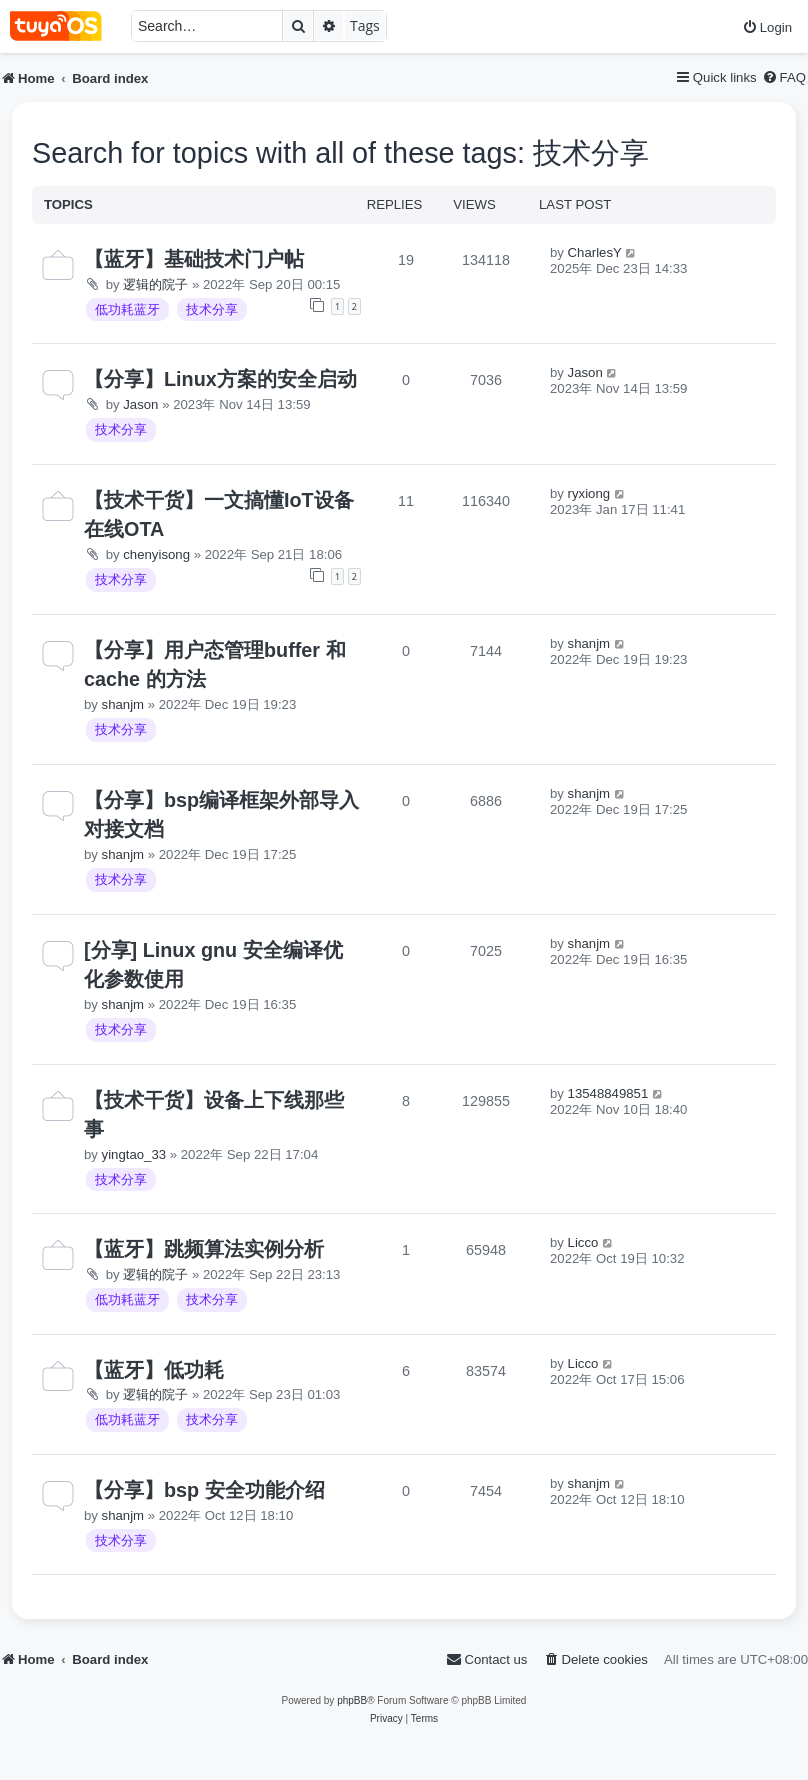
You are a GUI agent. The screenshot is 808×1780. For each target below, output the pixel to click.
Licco (583, 1242)
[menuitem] (767, 27)
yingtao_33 (134, 1154)
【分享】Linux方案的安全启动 (220, 379)
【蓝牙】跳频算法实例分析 (204, 1249)
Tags (365, 25)
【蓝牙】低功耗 (154, 1370)
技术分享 (212, 309)
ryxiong (589, 493)
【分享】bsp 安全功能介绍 (204, 1490)
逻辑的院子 (155, 284)
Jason (140, 404)
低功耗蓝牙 (127, 309)
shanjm (123, 704)
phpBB (352, 1700)
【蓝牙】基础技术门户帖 (194, 259)
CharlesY (595, 252)
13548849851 (608, 1093)
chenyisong (156, 554)
